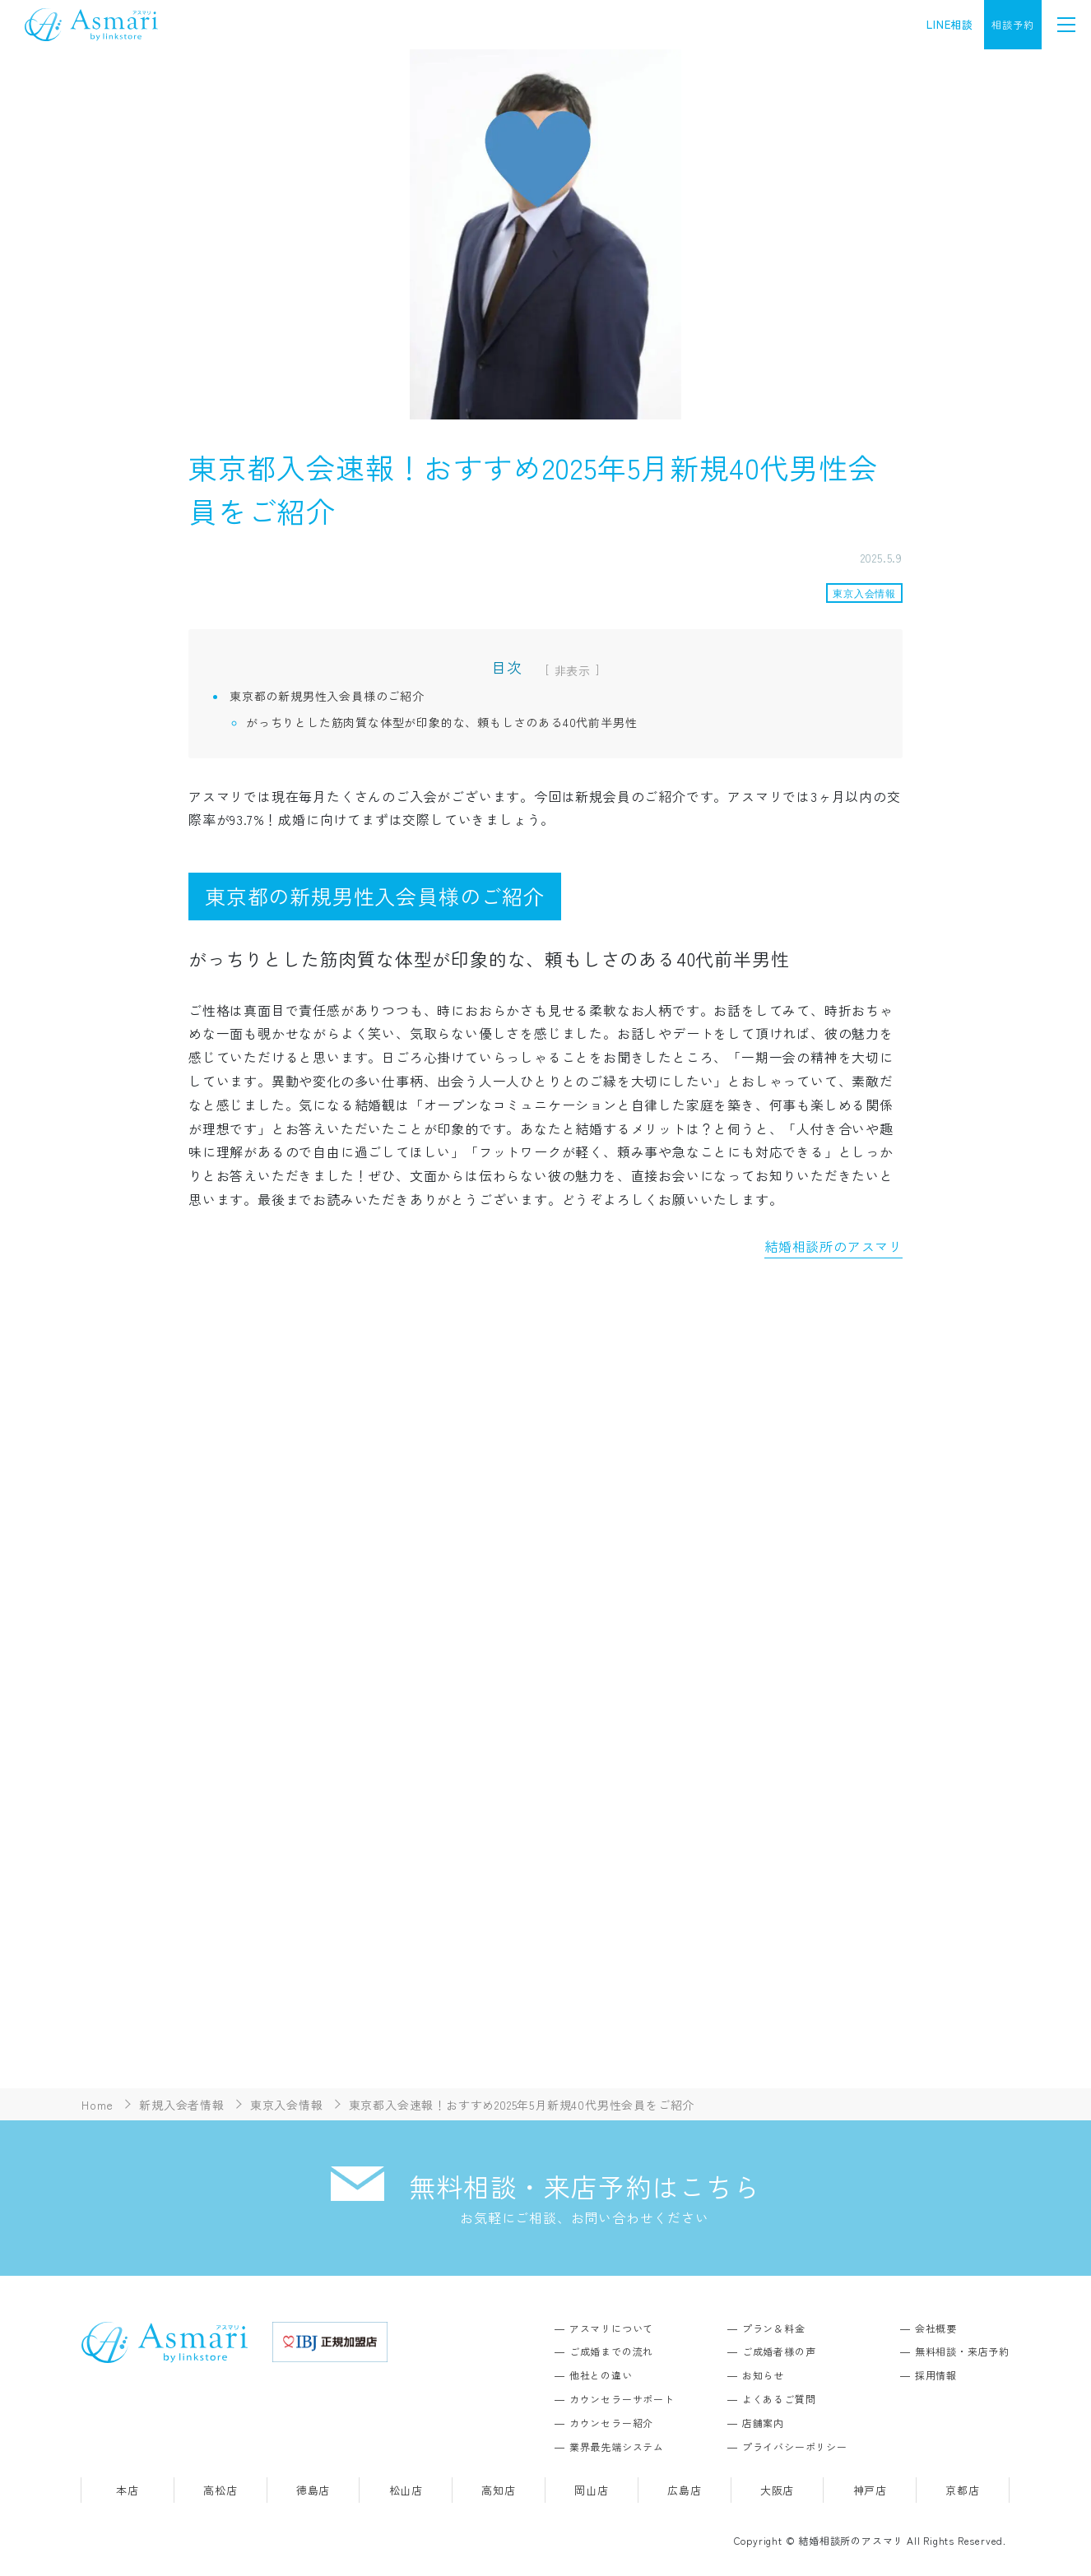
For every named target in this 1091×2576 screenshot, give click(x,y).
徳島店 (313, 2490)
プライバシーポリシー (794, 2446)
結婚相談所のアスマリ (833, 1246)
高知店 (498, 2490)
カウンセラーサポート (622, 2399)
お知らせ (763, 2375)
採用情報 (936, 2375)
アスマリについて (611, 2328)
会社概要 (936, 2328)
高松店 (220, 2490)
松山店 (406, 2490)
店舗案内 (763, 2423)
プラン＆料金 (773, 2328)
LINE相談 (949, 24)
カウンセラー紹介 (611, 2423)
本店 (127, 2490)
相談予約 (1012, 24)
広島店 (684, 2490)
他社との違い (601, 2375)
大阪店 (777, 2490)
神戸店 (870, 2490)
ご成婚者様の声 (779, 2351)
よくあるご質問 (779, 2399)
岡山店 (591, 2490)
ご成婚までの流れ (611, 2351)
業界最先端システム (616, 2446)
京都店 (962, 2490)
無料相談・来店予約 (962, 2351)
